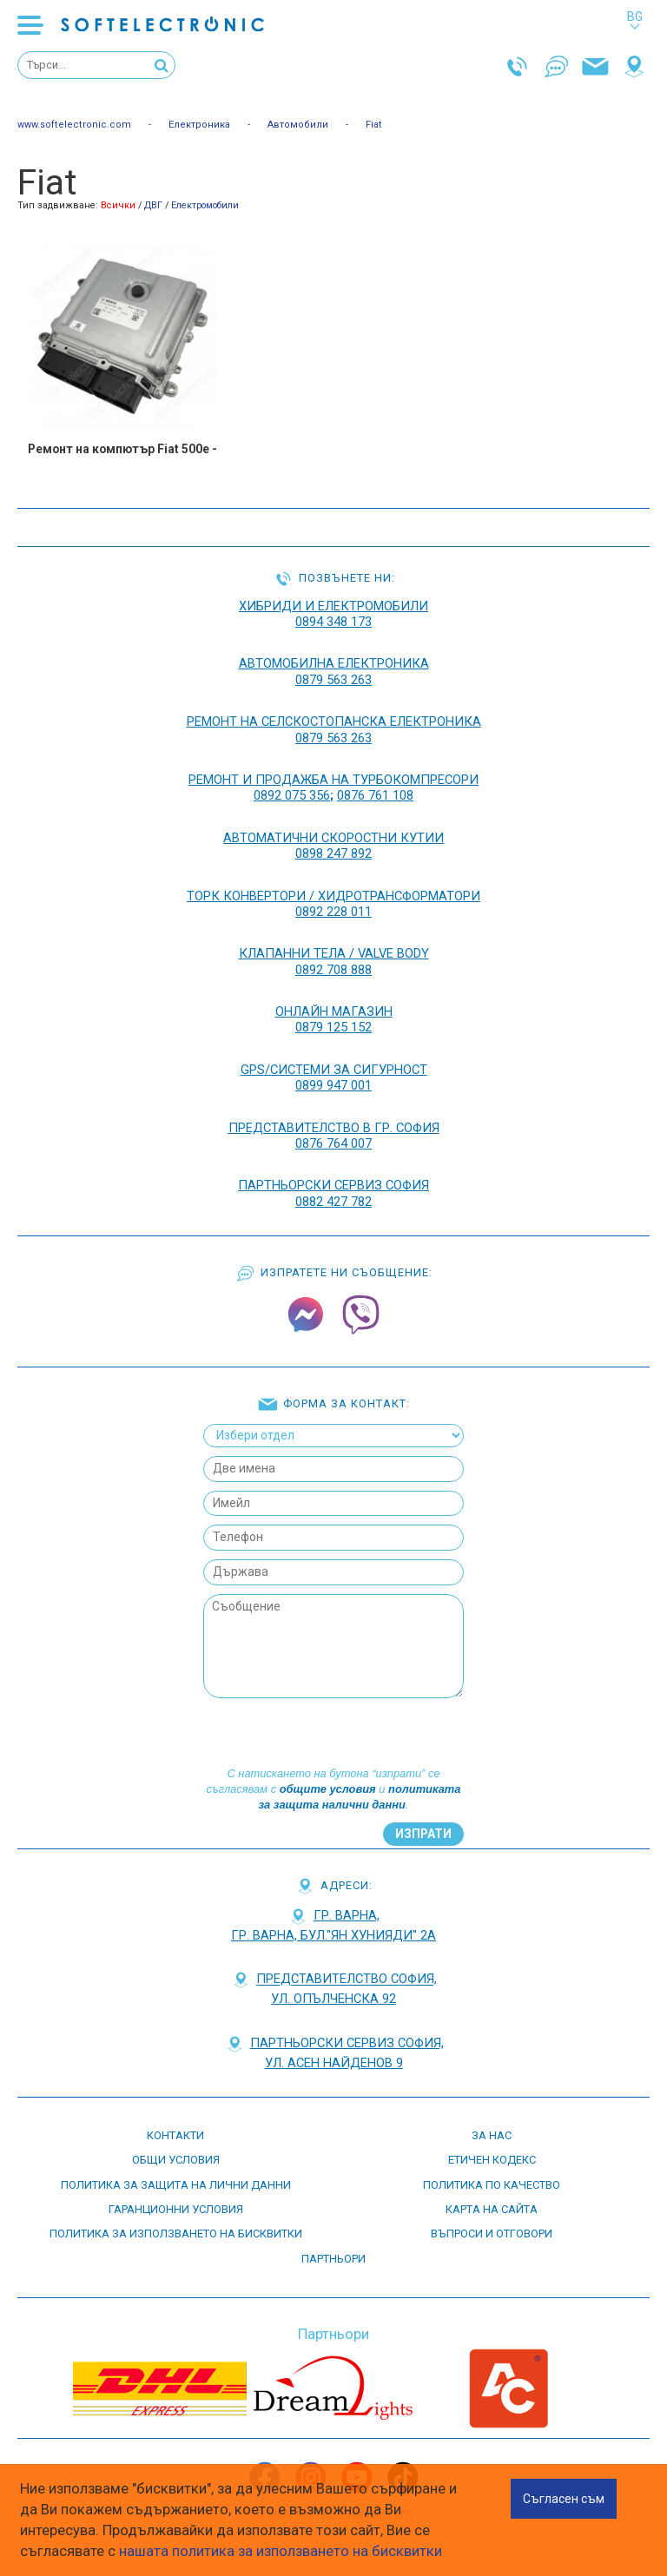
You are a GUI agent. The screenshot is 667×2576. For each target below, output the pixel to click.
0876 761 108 (375, 795)
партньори (333, 2258)
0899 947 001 (333, 1085)
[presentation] (332, 1732)
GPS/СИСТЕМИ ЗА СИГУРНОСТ (334, 1069)
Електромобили (205, 205)
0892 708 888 (333, 970)
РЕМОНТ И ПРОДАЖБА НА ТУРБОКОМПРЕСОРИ (333, 779)
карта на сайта (492, 2209)
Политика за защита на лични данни (176, 2184)
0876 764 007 (333, 1143)
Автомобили (297, 124)
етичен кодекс (492, 2159)
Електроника (199, 124)
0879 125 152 (333, 1027)
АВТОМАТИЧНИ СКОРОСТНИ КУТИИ (333, 838)
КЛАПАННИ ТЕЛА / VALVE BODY (334, 953)
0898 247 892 (333, 853)
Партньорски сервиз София (333, 1185)
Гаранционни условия (176, 2209)
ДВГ (153, 205)
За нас (492, 2135)
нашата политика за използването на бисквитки (280, 2551)
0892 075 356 (292, 795)
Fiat (374, 124)
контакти (175, 2135)
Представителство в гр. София (333, 1128)
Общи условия (176, 2159)
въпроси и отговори (491, 2233)
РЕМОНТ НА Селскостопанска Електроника (334, 721)
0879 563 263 (333, 680)
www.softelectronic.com (74, 124)
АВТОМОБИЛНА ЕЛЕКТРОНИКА (334, 663)
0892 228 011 (333, 911)
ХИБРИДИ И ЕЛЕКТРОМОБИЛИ (333, 606)
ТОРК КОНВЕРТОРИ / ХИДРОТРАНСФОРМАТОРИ (333, 896)
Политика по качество (491, 2184)
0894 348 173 (333, 621)
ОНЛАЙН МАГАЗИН (334, 1011)
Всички (118, 205)
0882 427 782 (333, 1201)
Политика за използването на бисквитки (176, 2233)
